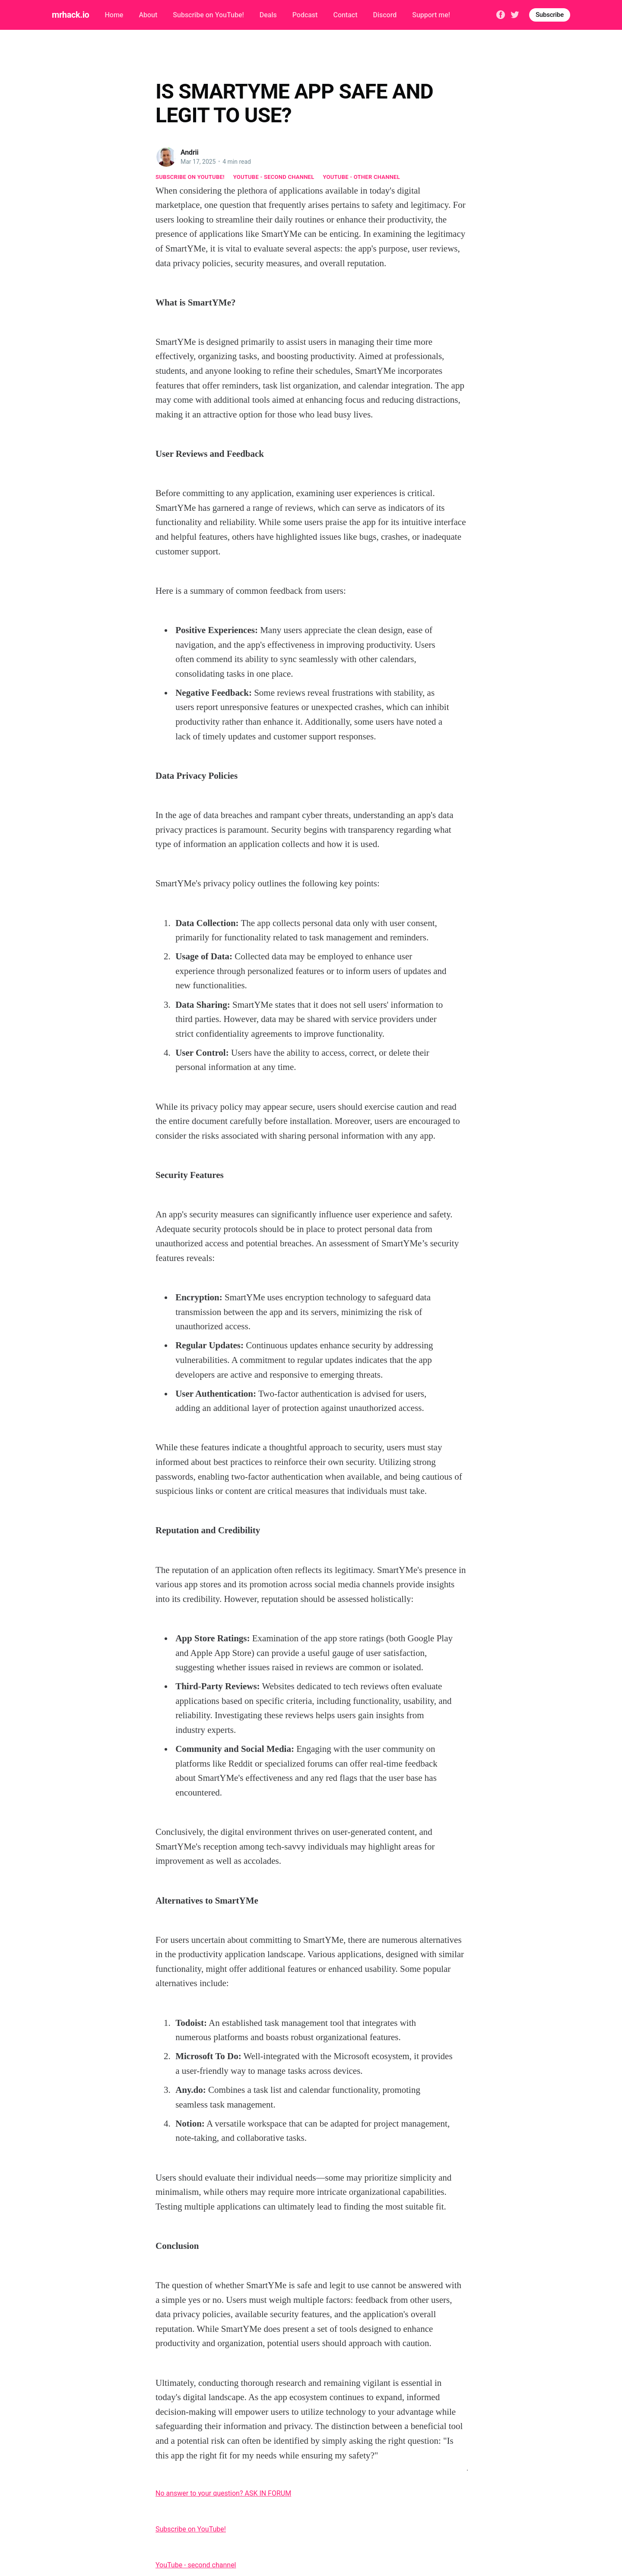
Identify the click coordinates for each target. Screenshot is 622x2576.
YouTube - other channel (361, 177)
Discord (385, 15)
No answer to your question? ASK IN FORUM (223, 2493)
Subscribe (550, 15)
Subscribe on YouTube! (208, 15)
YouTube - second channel (273, 177)
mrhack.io (70, 15)
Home (114, 15)
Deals (268, 15)
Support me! (431, 15)
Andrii (190, 152)
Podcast (305, 15)
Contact (345, 15)
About (148, 15)
